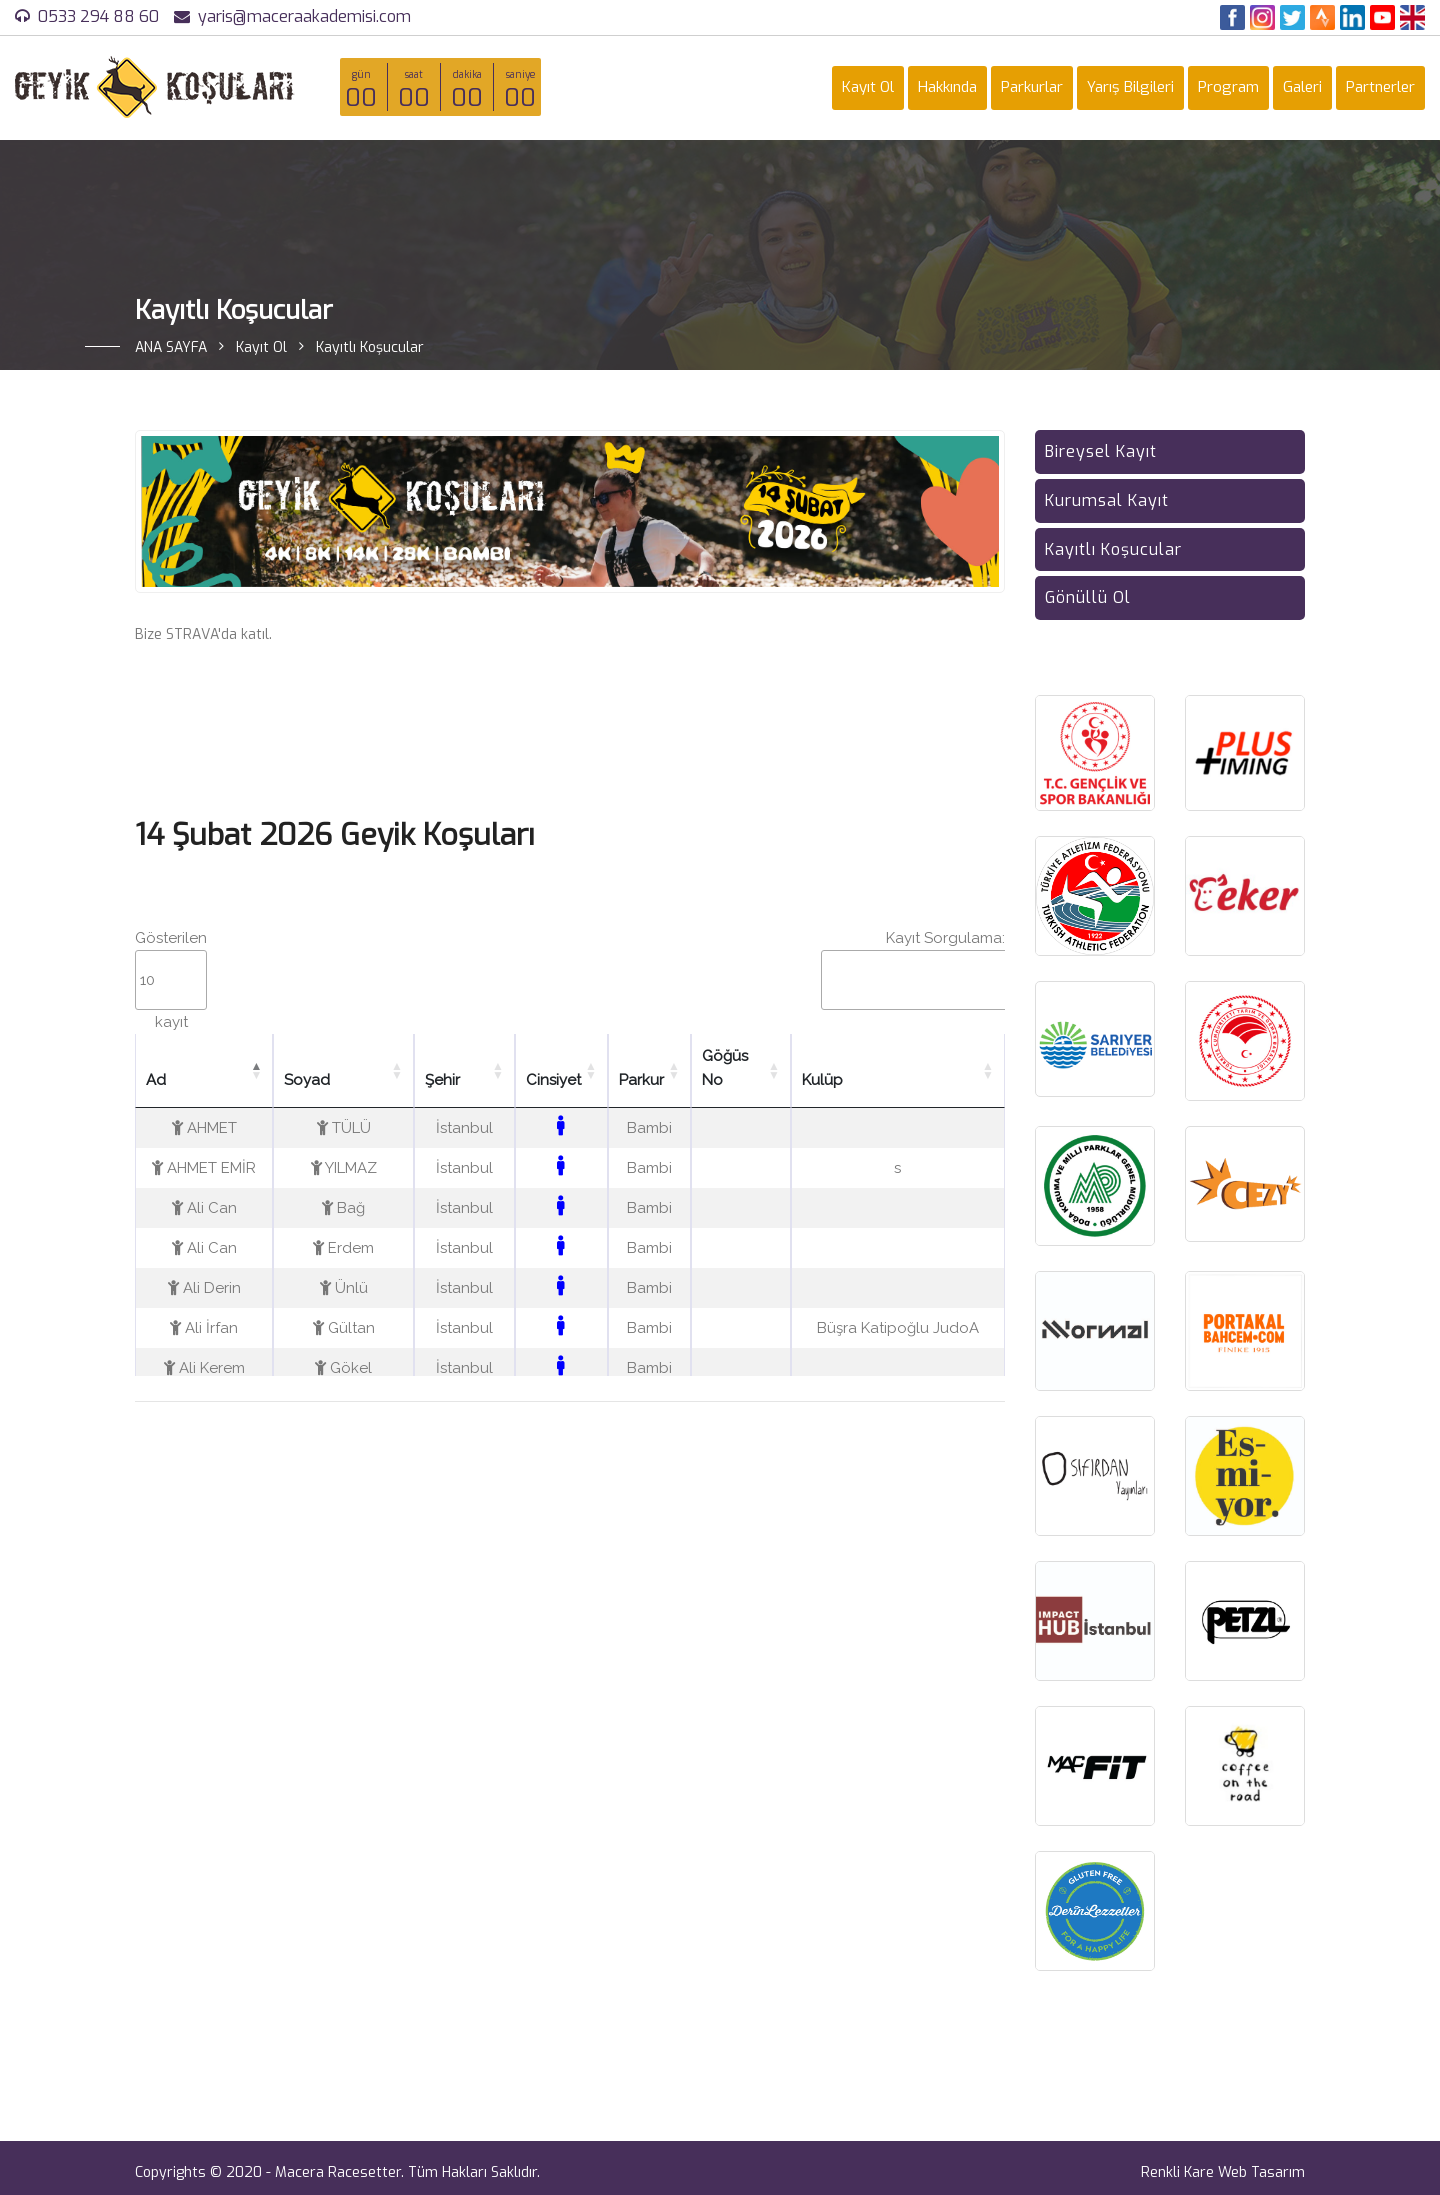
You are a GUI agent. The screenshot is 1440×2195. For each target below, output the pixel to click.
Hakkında (947, 87)
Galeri (1302, 87)
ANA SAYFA (171, 347)
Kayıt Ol (868, 87)
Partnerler (1380, 87)
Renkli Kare (1177, 2172)
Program (1228, 87)
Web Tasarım (1261, 2172)
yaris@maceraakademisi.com (304, 16)
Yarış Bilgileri (1130, 87)
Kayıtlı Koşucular (1113, 549)
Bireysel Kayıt (1101, 451)
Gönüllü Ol (1088, 597)
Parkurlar (1032, 87)
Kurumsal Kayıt (1107, 500)
